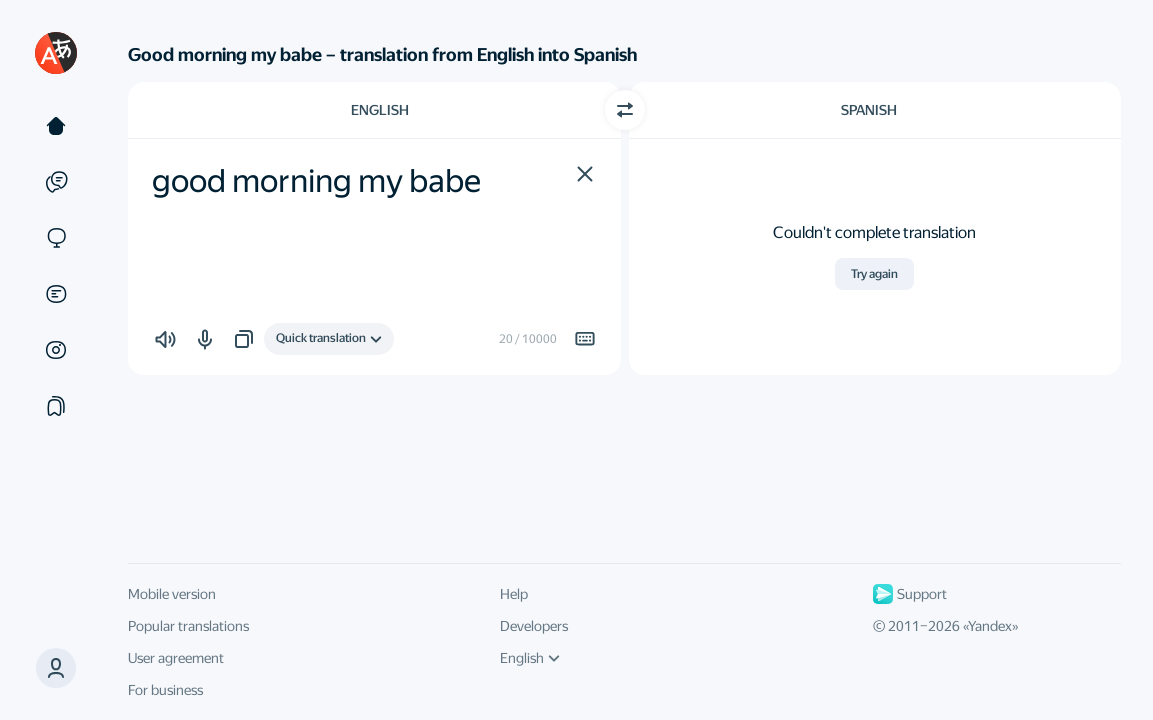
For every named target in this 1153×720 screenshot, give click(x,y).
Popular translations (188, 626)
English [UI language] (530, 658)
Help (514, 594)
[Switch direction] (625, 110)
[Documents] (56, 294)
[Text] (56, 126)
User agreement (176, 658)
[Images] (56, 350)
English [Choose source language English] (380, 110)
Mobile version (172, 594)
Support (910, 594)
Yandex (990, 626)
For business (165, 690)
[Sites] (56, 238)
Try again (874, 274)
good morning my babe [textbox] (316, 181)
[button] (585, 174)
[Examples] (56, 182)
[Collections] (56, 406)
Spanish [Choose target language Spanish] (869, 110)
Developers (534, 626)
